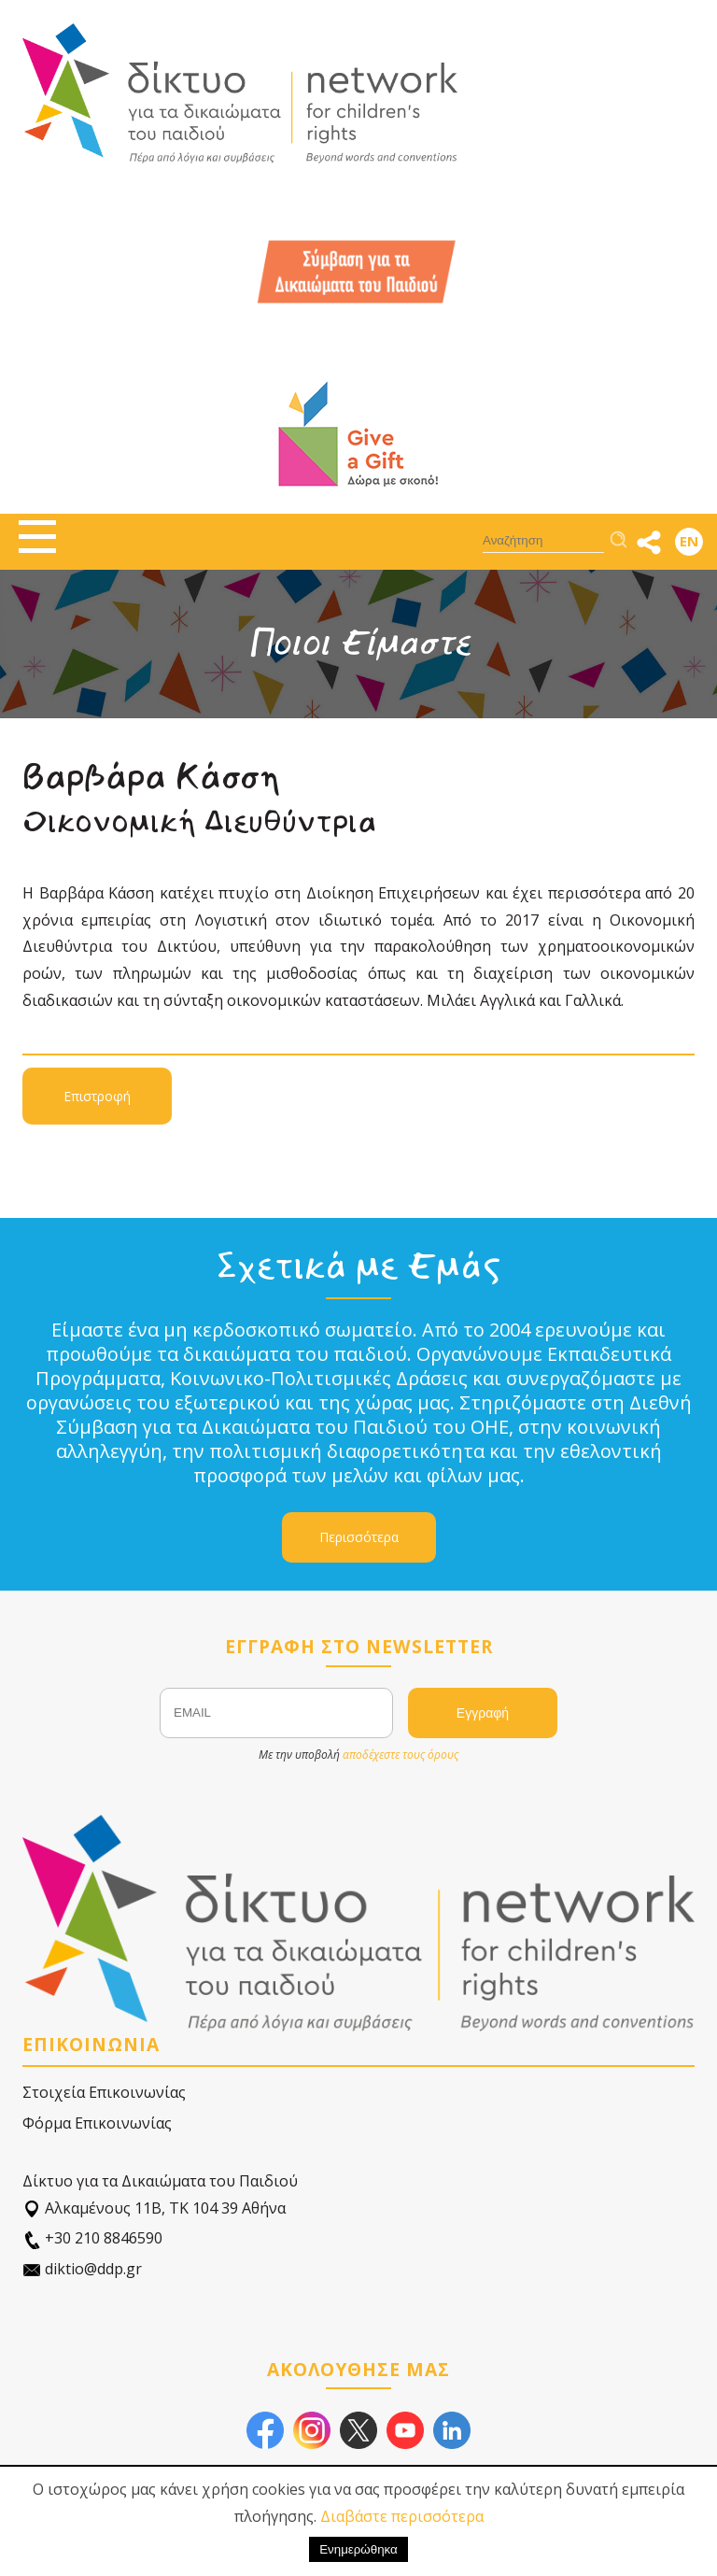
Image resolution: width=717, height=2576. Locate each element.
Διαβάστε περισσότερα (402, 2516)
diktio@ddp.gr (82, 2269)
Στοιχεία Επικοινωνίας (104, 2092)
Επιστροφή (97, 1096)
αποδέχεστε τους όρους (400, 1754)
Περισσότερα (359, 1537)
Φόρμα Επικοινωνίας (97, 2123)
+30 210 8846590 (92, 2238)
